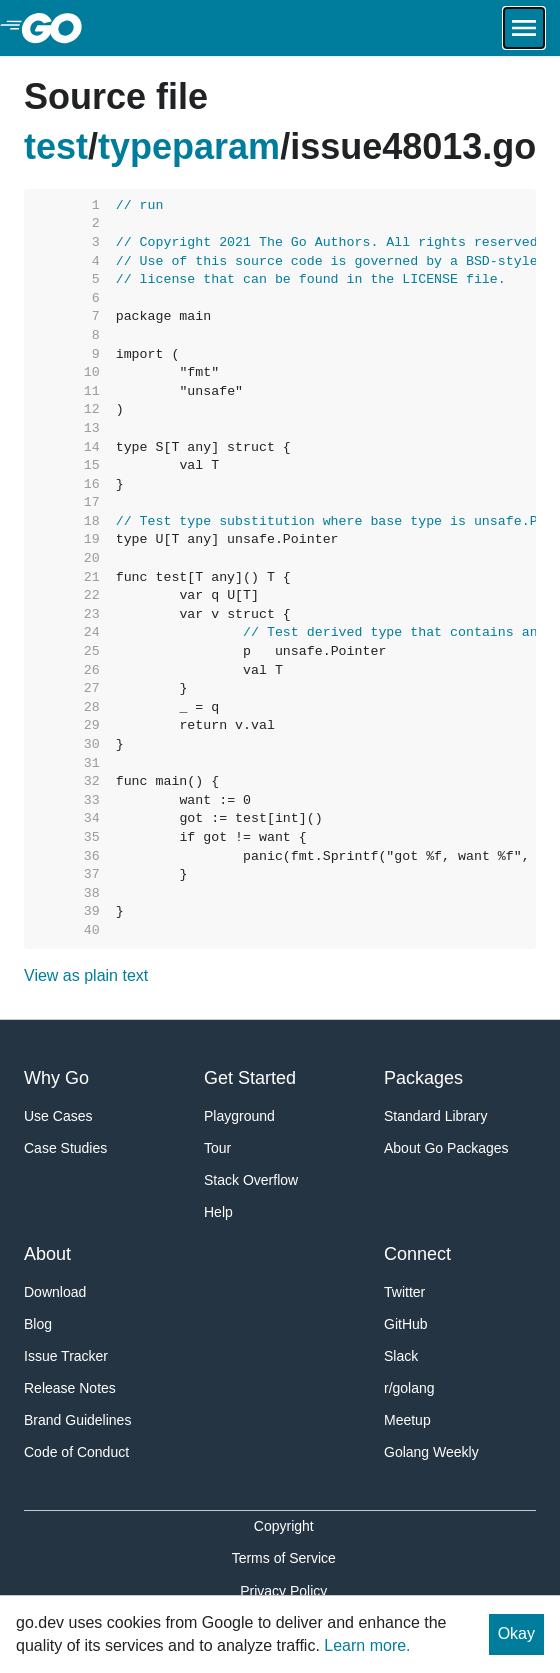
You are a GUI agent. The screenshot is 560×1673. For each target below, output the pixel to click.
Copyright (284, 1526)
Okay (516, 1633)
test (56, 146)
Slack (401, 1356)
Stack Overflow (251, 1180)
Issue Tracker (66, 1356)
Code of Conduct (76, 1452)
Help (218, 1212)
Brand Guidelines (77, 1420)
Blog (38, 1324)
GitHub (406, 1324)
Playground (239, 1116)
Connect (417, 1254)
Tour (217, 1148)
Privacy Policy (283, 1591)
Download (55, 1292)
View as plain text (86, 975)
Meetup (407, 1420)
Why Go (56, 1078)
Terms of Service (284, 1558)
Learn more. (367, 1645)
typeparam (189, 146)
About (47, 1254)
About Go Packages (446, 1148)
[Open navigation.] (524, 28)
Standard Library (436, 1116)
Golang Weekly (431, 1452)
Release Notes (70, 1388)
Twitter (404, 1292)
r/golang (409, 1388)
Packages (423, 1078)
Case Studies (65, 1148)
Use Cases (58, 1116)
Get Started (250, 1078)
